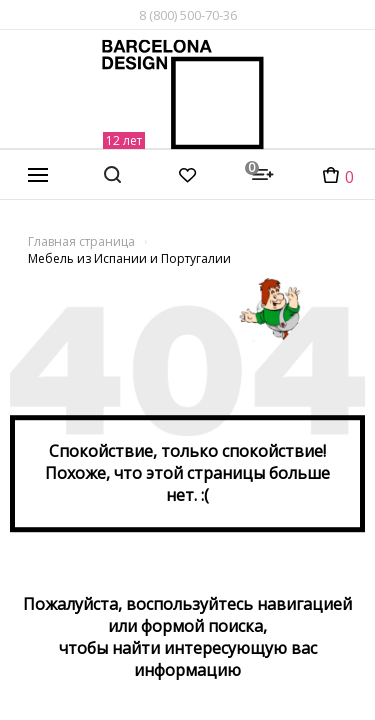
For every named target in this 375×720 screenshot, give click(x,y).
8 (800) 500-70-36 (188, 15)
